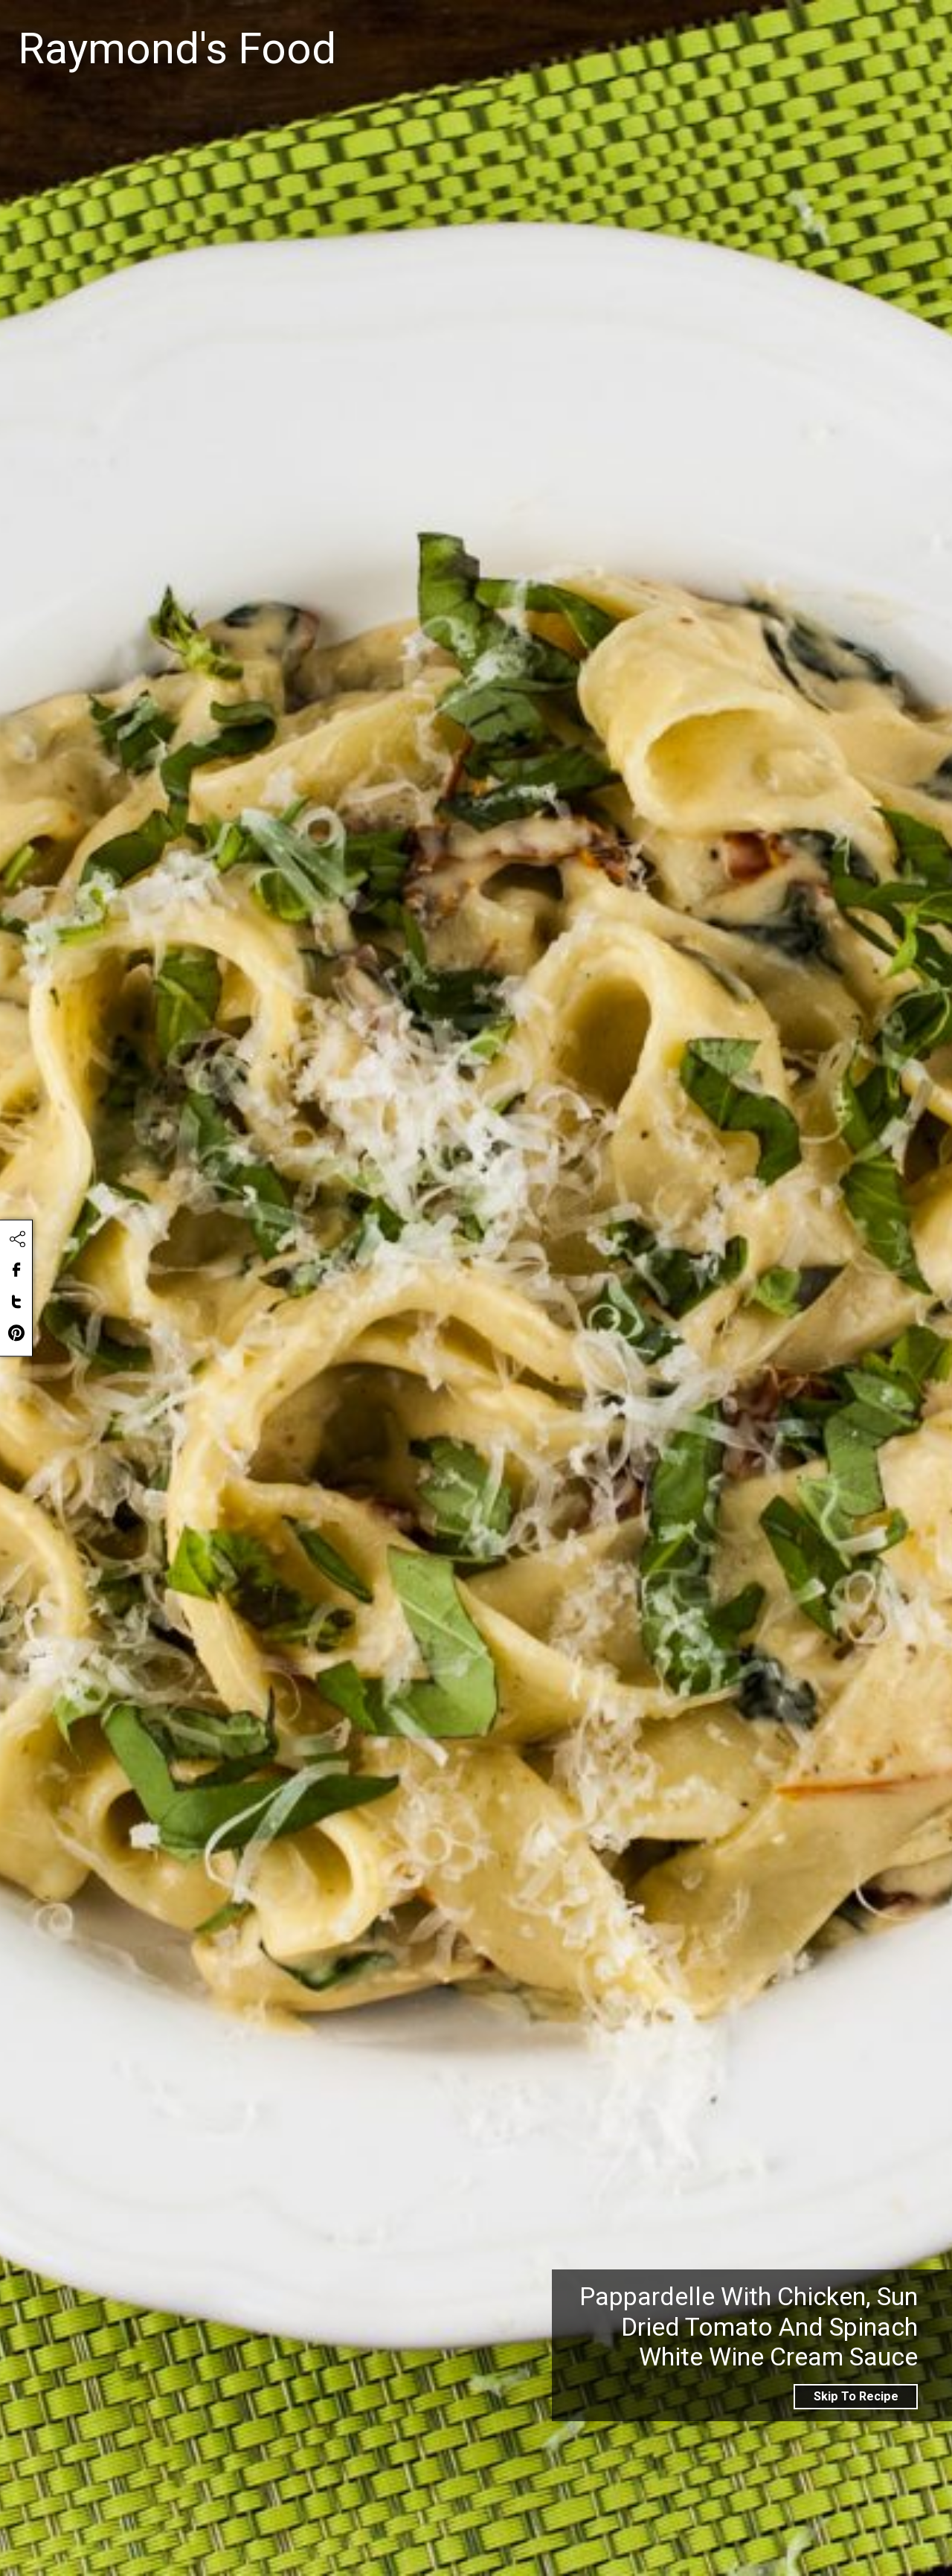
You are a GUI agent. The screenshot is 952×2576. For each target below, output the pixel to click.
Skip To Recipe (856, 2396)
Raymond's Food (177, 49)
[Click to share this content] (17, 1239)
